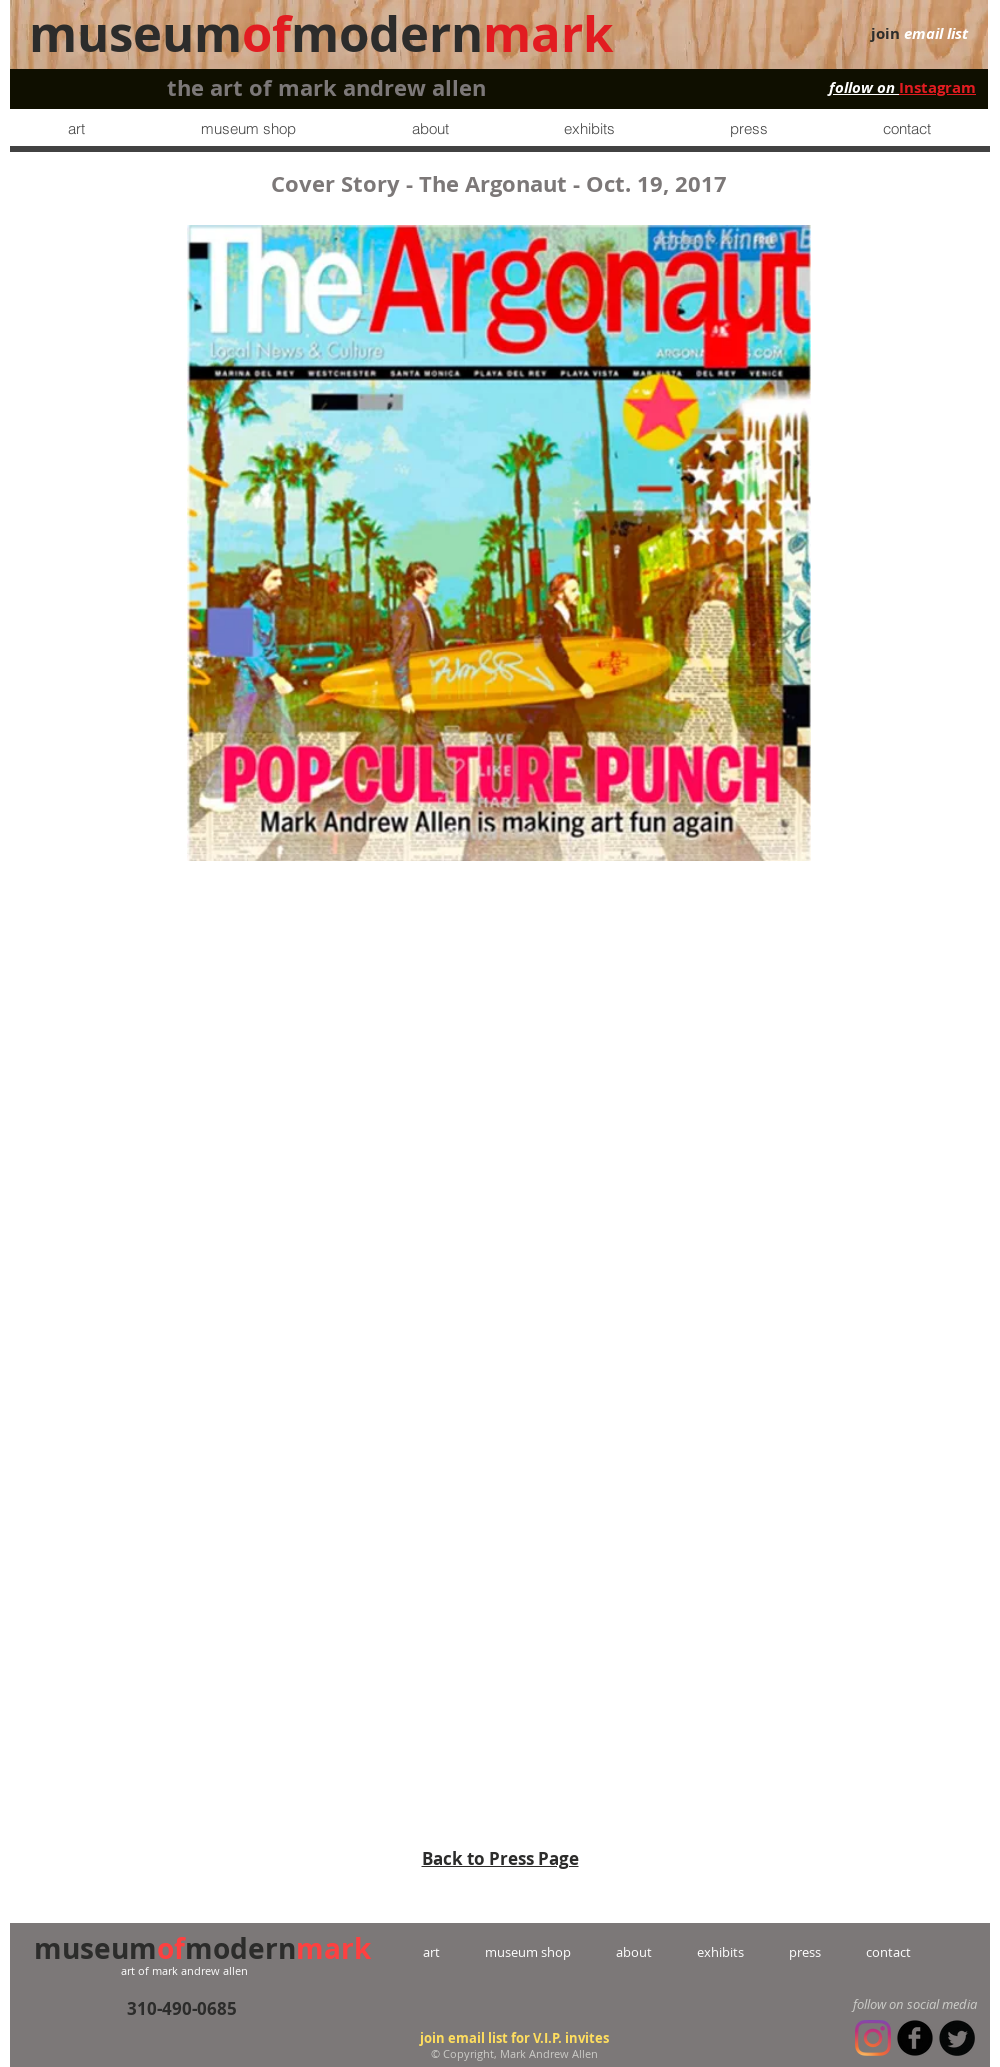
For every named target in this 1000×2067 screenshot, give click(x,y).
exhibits (720, 1952)
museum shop (528, 1952)
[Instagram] (873, 2038)
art (454, 1952)
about (634, 1952)
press (782, 1952)
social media (942, 2004)
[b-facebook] (915, 2038)
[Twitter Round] (957, 2038)
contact (866, 1952)
